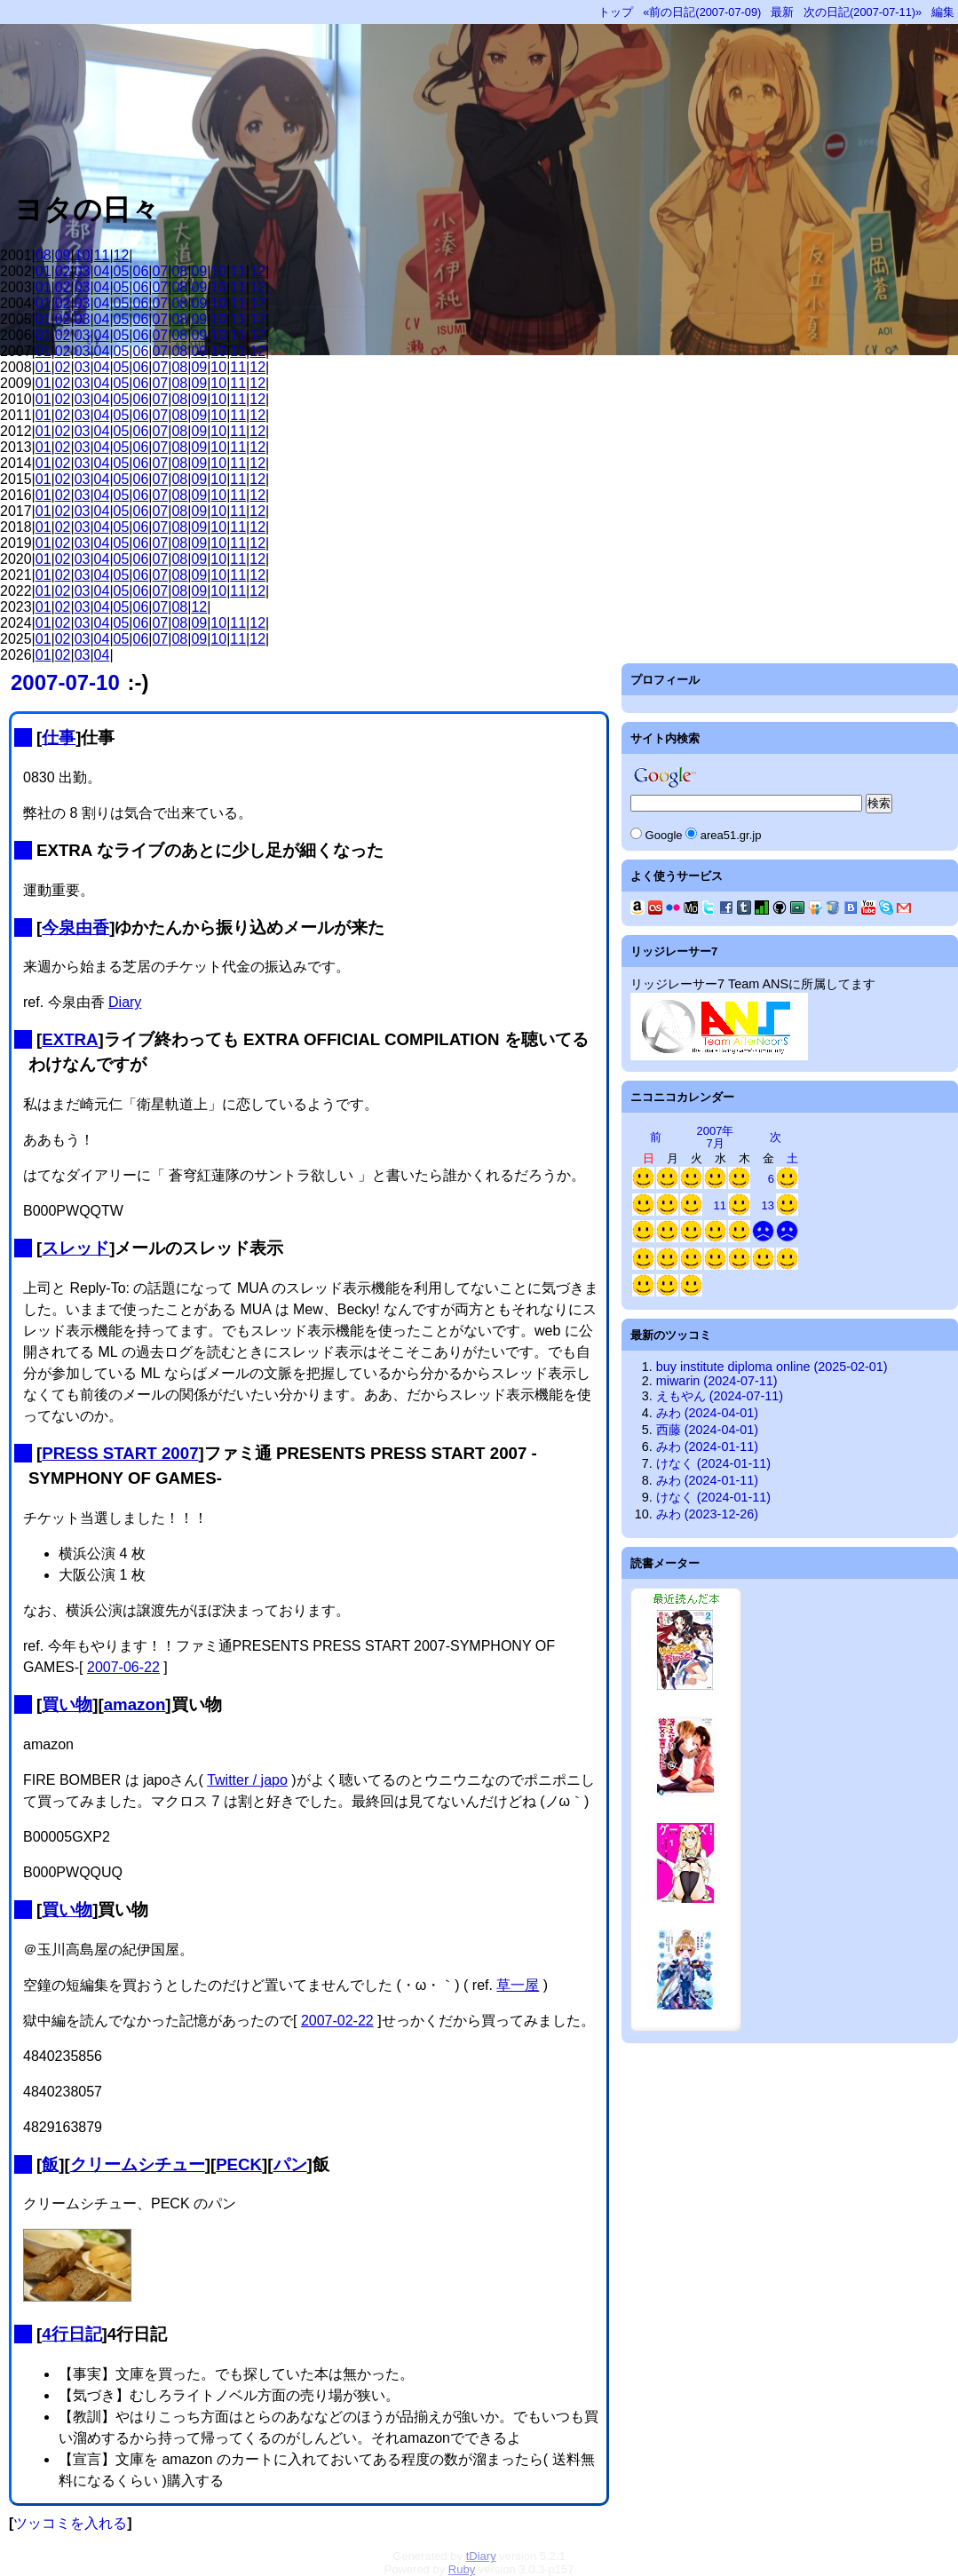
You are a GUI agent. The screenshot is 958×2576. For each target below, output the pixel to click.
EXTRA (70, 1039)
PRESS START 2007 (120, 1453)
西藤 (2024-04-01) (707, 1430)
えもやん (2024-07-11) (719, 1396)
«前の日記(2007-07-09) (702, 12)
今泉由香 (75, 927)
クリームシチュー (137, 2164)
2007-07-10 (65, 682)
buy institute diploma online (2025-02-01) (772, 1366)
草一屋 (517, 1985)
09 (63, 255)
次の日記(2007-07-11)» (863, 12)
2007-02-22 (337, 2020)
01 (43, 271)
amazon (135, 1704)
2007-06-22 (123, 1667)
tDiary (481, 2556)
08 (43, 255)
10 (83, 255)
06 (141, 271)
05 (122, 271)
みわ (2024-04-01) (707, 1413)
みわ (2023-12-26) (707, 1514)
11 (102, 255)
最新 (782, 12)
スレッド (75, 1248)
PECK (239, 2164)
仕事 (58, 737)
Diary (124, 1002)
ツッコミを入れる (70, 2523)
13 (768, 1205)
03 (83, 271)
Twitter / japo (247, 1779)
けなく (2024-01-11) (713, 1463)
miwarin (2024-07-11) (717, 1381)
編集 (942, 12)
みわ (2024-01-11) (707, 1446)
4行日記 (71, 2334)
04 (102, 271)
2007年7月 (715, 1137)
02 (63, 271)
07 (160, 271)
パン (290, 2164)
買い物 (67, 1704)
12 (122, 255)
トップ (615, 12)
